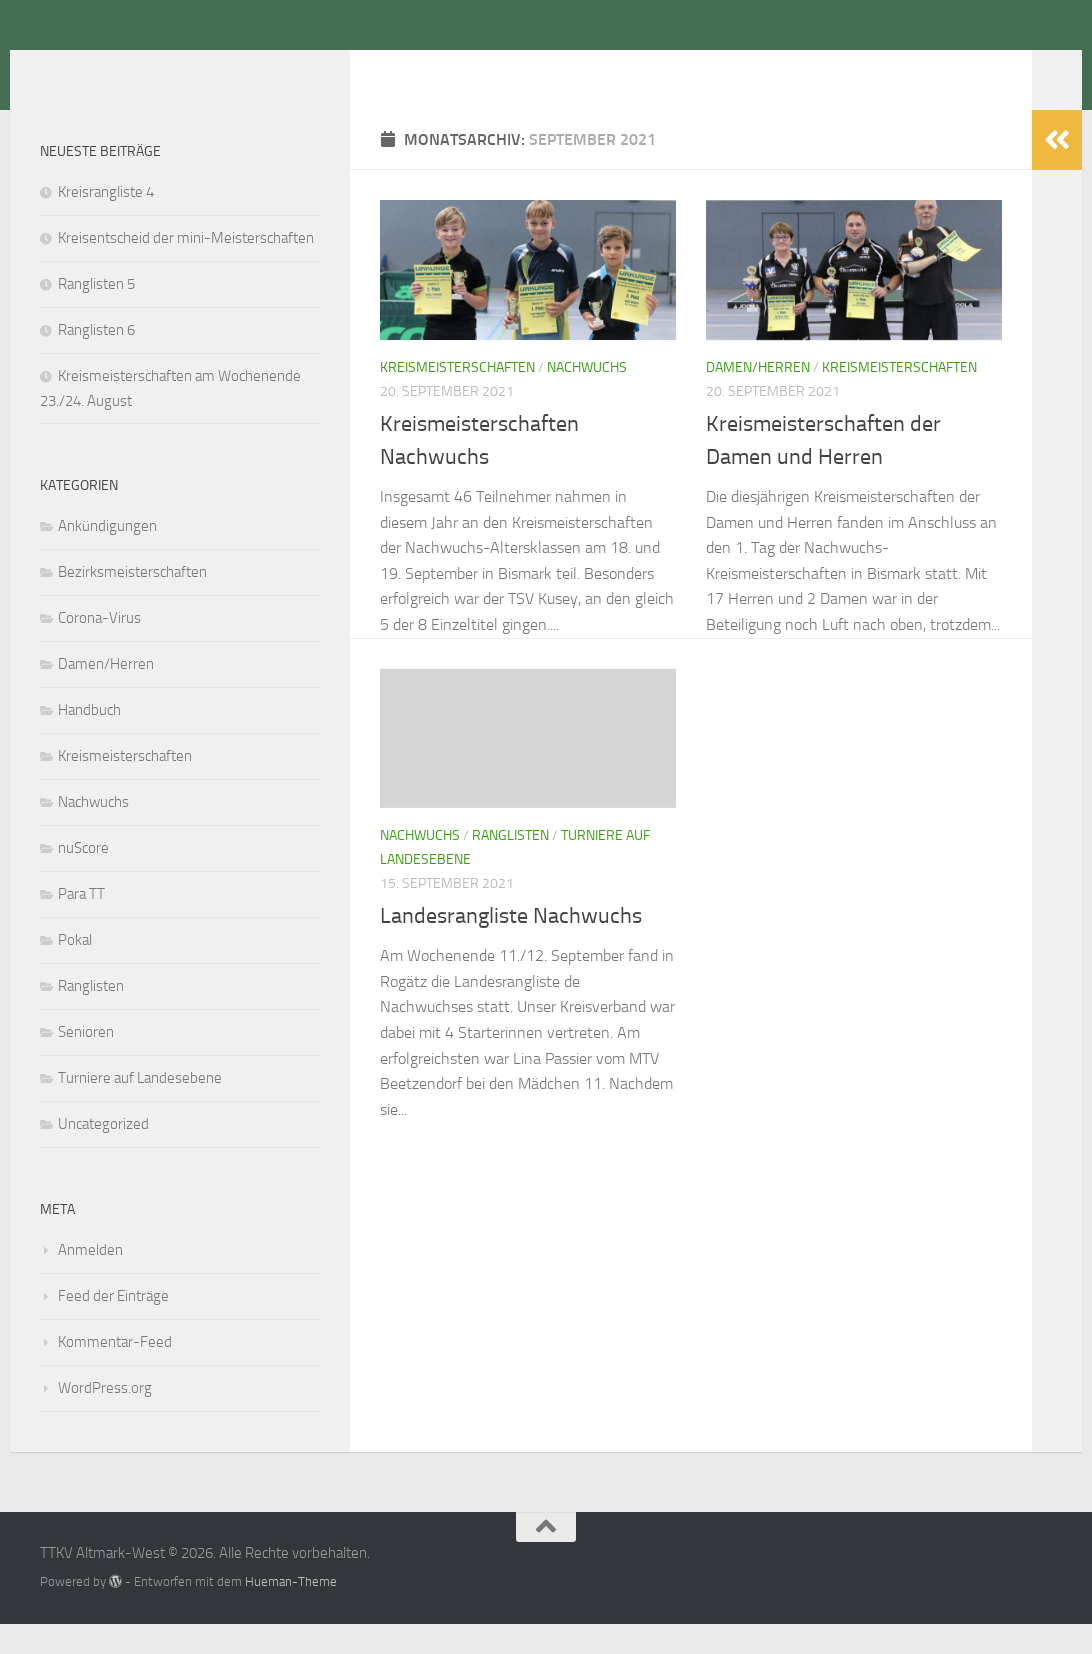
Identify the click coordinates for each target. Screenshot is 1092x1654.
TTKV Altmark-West (214, 69)
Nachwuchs (587, 397)
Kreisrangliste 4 (106, 222)
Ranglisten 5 (96, 314)
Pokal (75, 970)
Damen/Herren (758, 397)
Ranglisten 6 (96, 360)
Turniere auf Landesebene (140, 1108)
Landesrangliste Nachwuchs (511, 946)
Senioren (86, 1062)
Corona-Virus (99, 648)
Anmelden (90, 1280)
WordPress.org (105, 1418)
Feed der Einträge (113, 1326)
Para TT (81, 924)
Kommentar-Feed (115, 1372)
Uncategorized (103, 1154)
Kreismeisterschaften (457, 397)
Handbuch (89, 740)
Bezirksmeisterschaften (132, 602)
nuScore (83, 878)
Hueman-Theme (291, 1611)
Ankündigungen (107, 556)
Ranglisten (510, 865)
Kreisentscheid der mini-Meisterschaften (186, 268)
